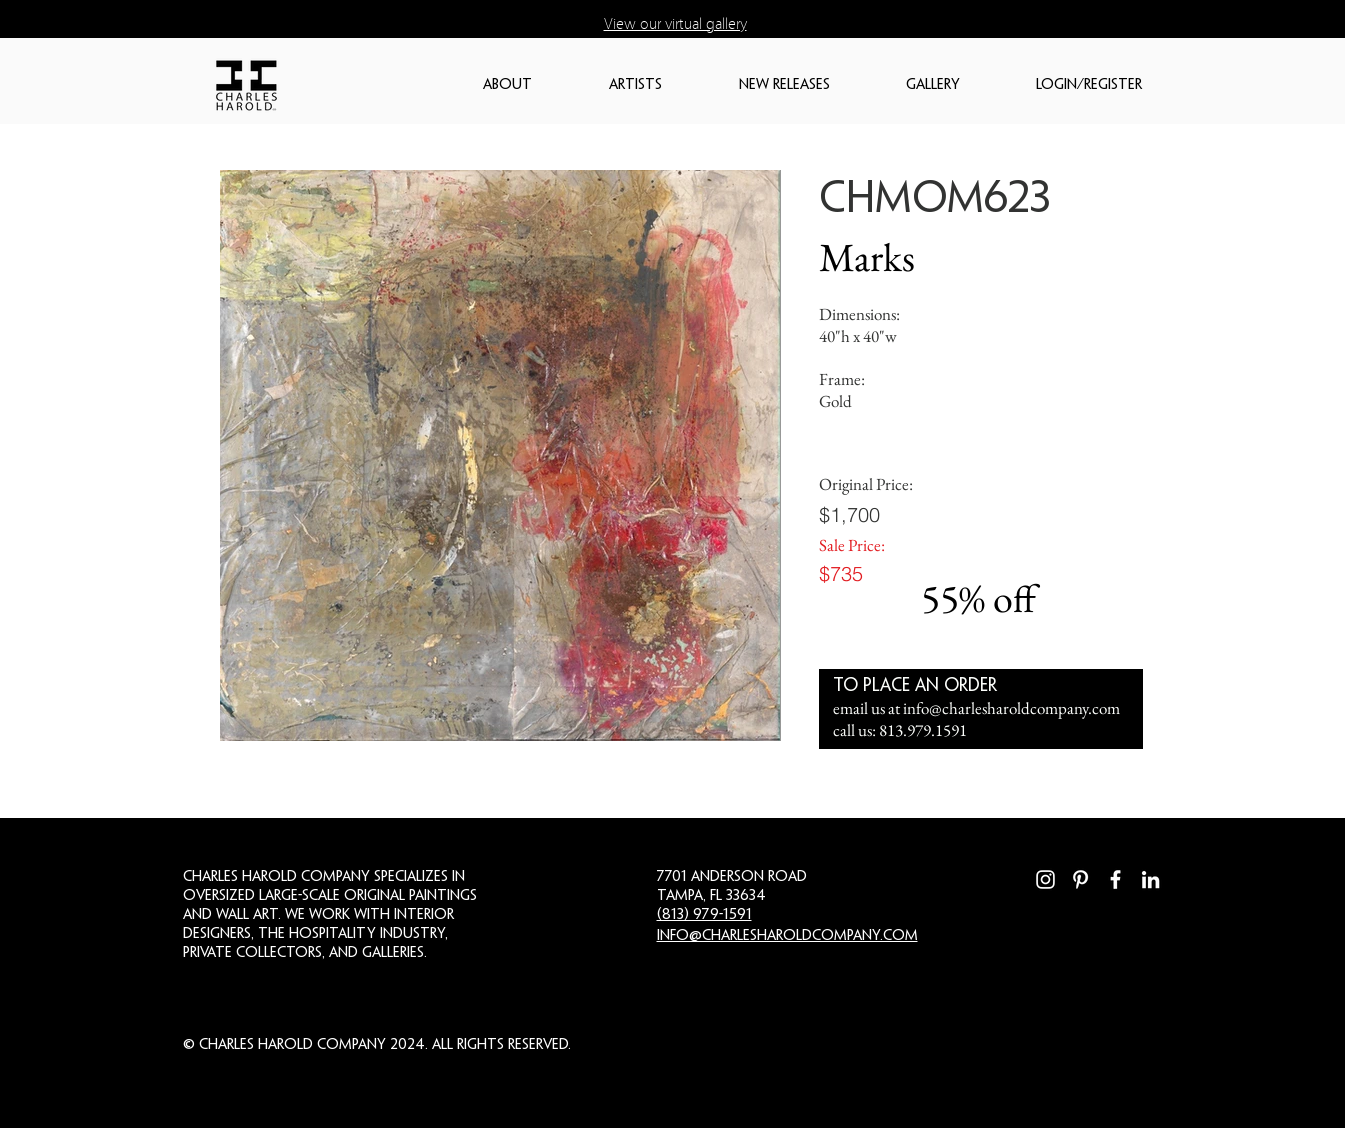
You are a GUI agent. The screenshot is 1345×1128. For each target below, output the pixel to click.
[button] (536, 85)
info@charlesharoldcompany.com (1011, 708)
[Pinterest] (1080, 879)
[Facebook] (1115, 879)
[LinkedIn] (1150, 879)
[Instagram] (1045, 879)
